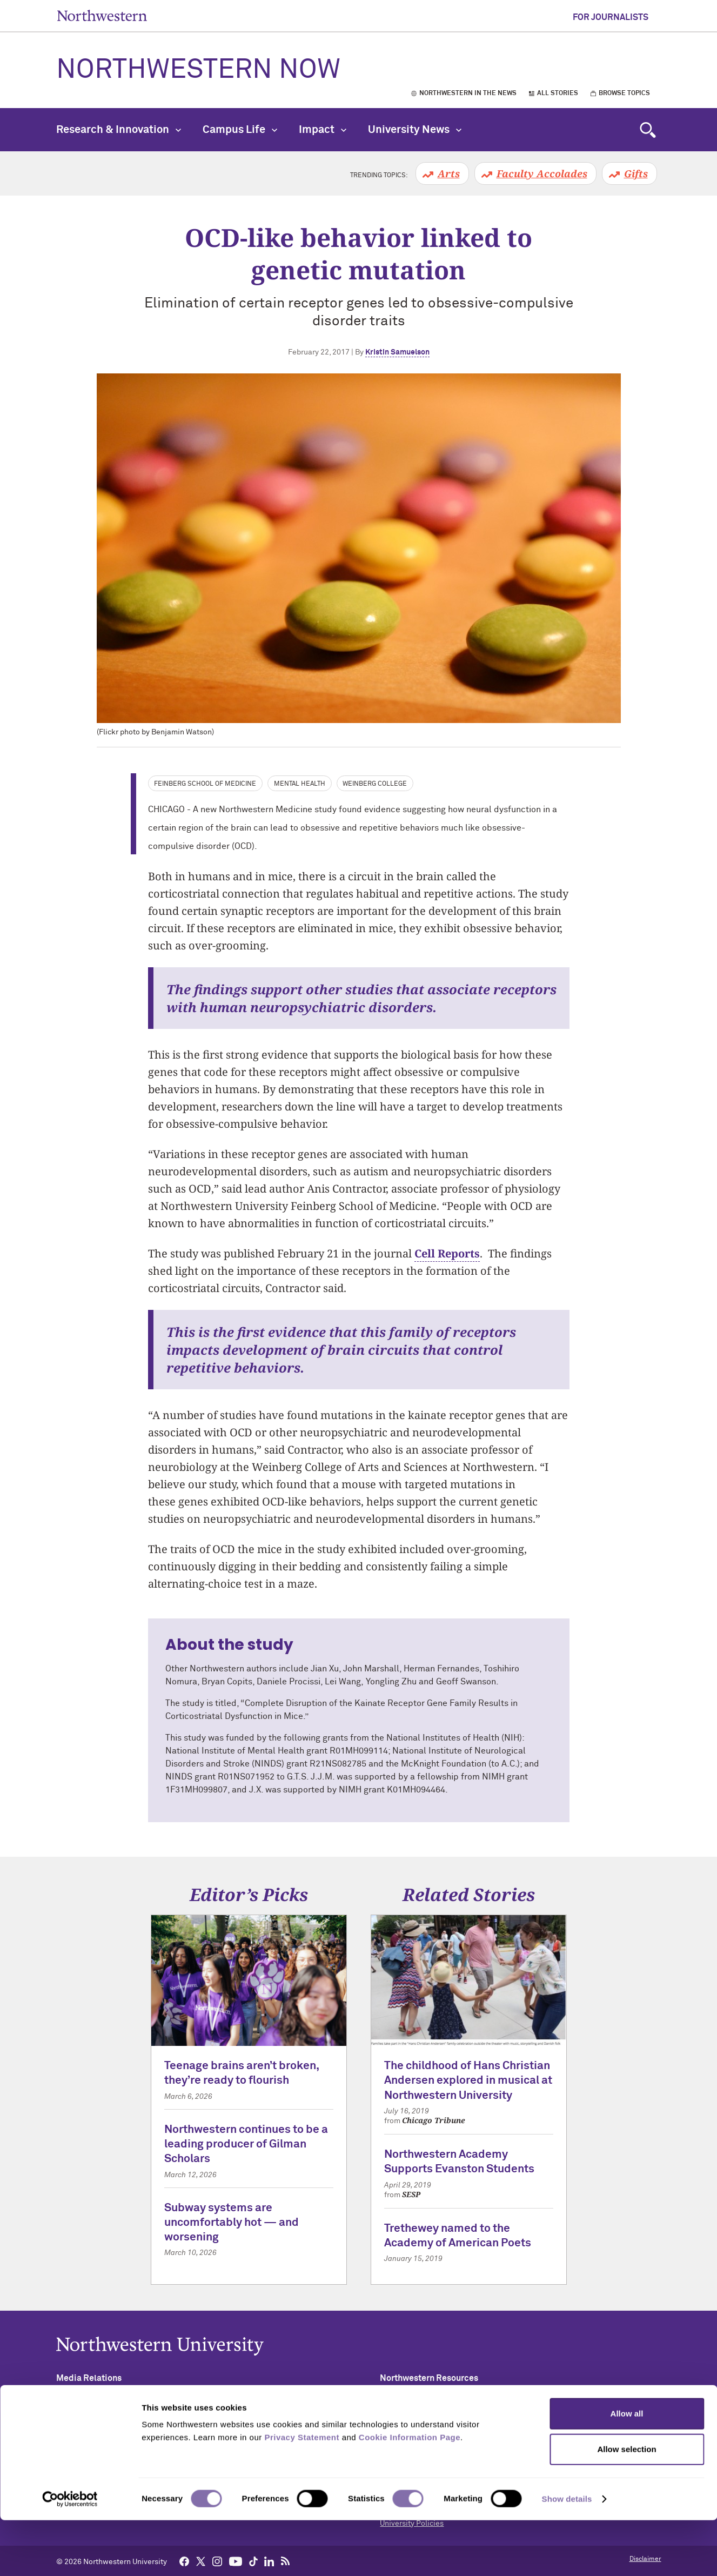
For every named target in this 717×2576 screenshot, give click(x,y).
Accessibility (402, 2406)
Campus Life (240, 129)
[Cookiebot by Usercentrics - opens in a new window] (70, 2555)
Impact (322, 129)
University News (414, 129)
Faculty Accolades (542, 173)
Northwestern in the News (468, 93)
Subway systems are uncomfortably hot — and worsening (231, 2223)
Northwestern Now (198, 70)
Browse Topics (624, 93)
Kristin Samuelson (397, 352)
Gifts (636, 173)
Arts (449, 173)
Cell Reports (447, 1253)
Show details (567, 2554)
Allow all (627, 2469)
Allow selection (626, 2505)
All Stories (557, 93)
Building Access (407, 2423)
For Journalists (610, 17)
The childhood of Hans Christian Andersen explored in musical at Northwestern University (468, 2081)
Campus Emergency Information (435, 2440)
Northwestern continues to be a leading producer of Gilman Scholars (246, 2144)
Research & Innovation (118, 129)
